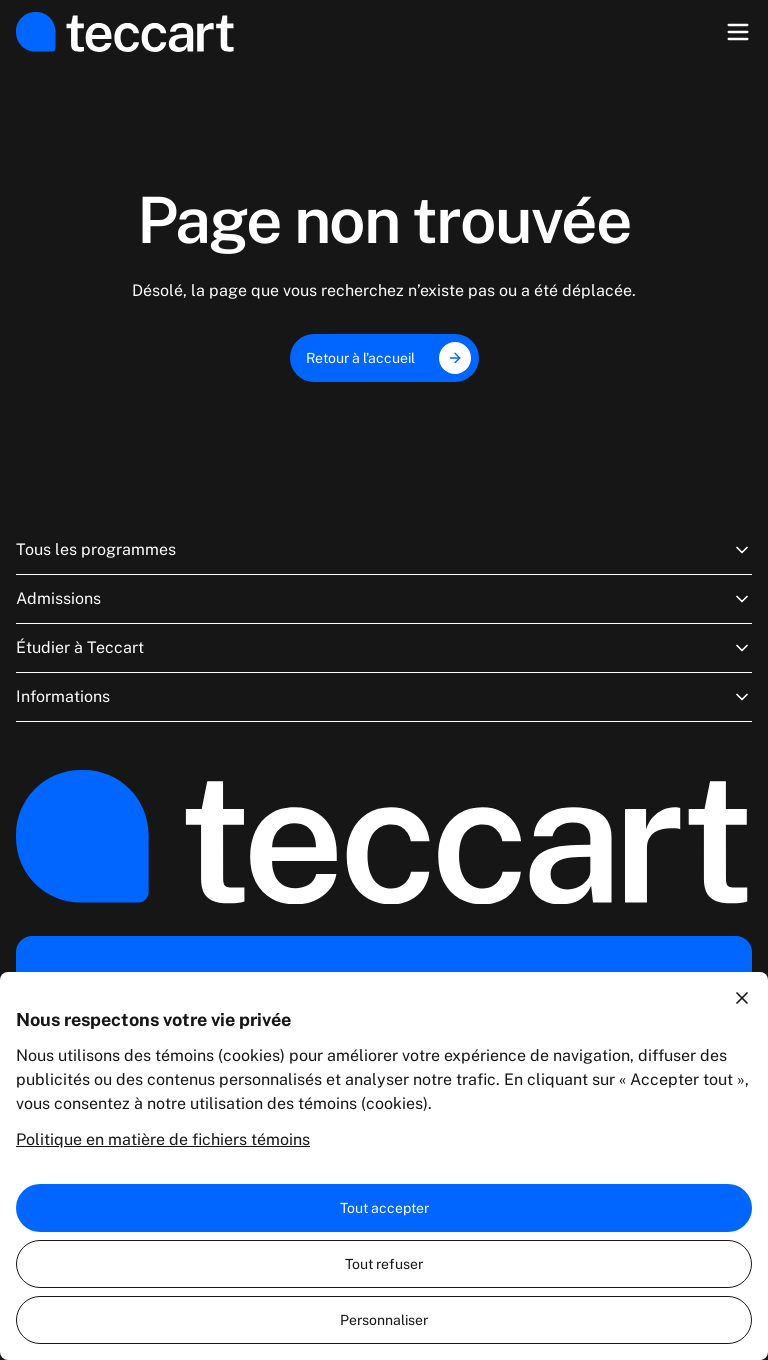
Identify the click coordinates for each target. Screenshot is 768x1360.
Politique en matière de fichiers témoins (163, 1139)
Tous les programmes (384, 550)
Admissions (384, 599)
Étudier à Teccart (384, 648)
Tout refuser (384, 1264)
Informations (384, 697)
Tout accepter (384, 1208)
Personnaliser (384, 1320)
